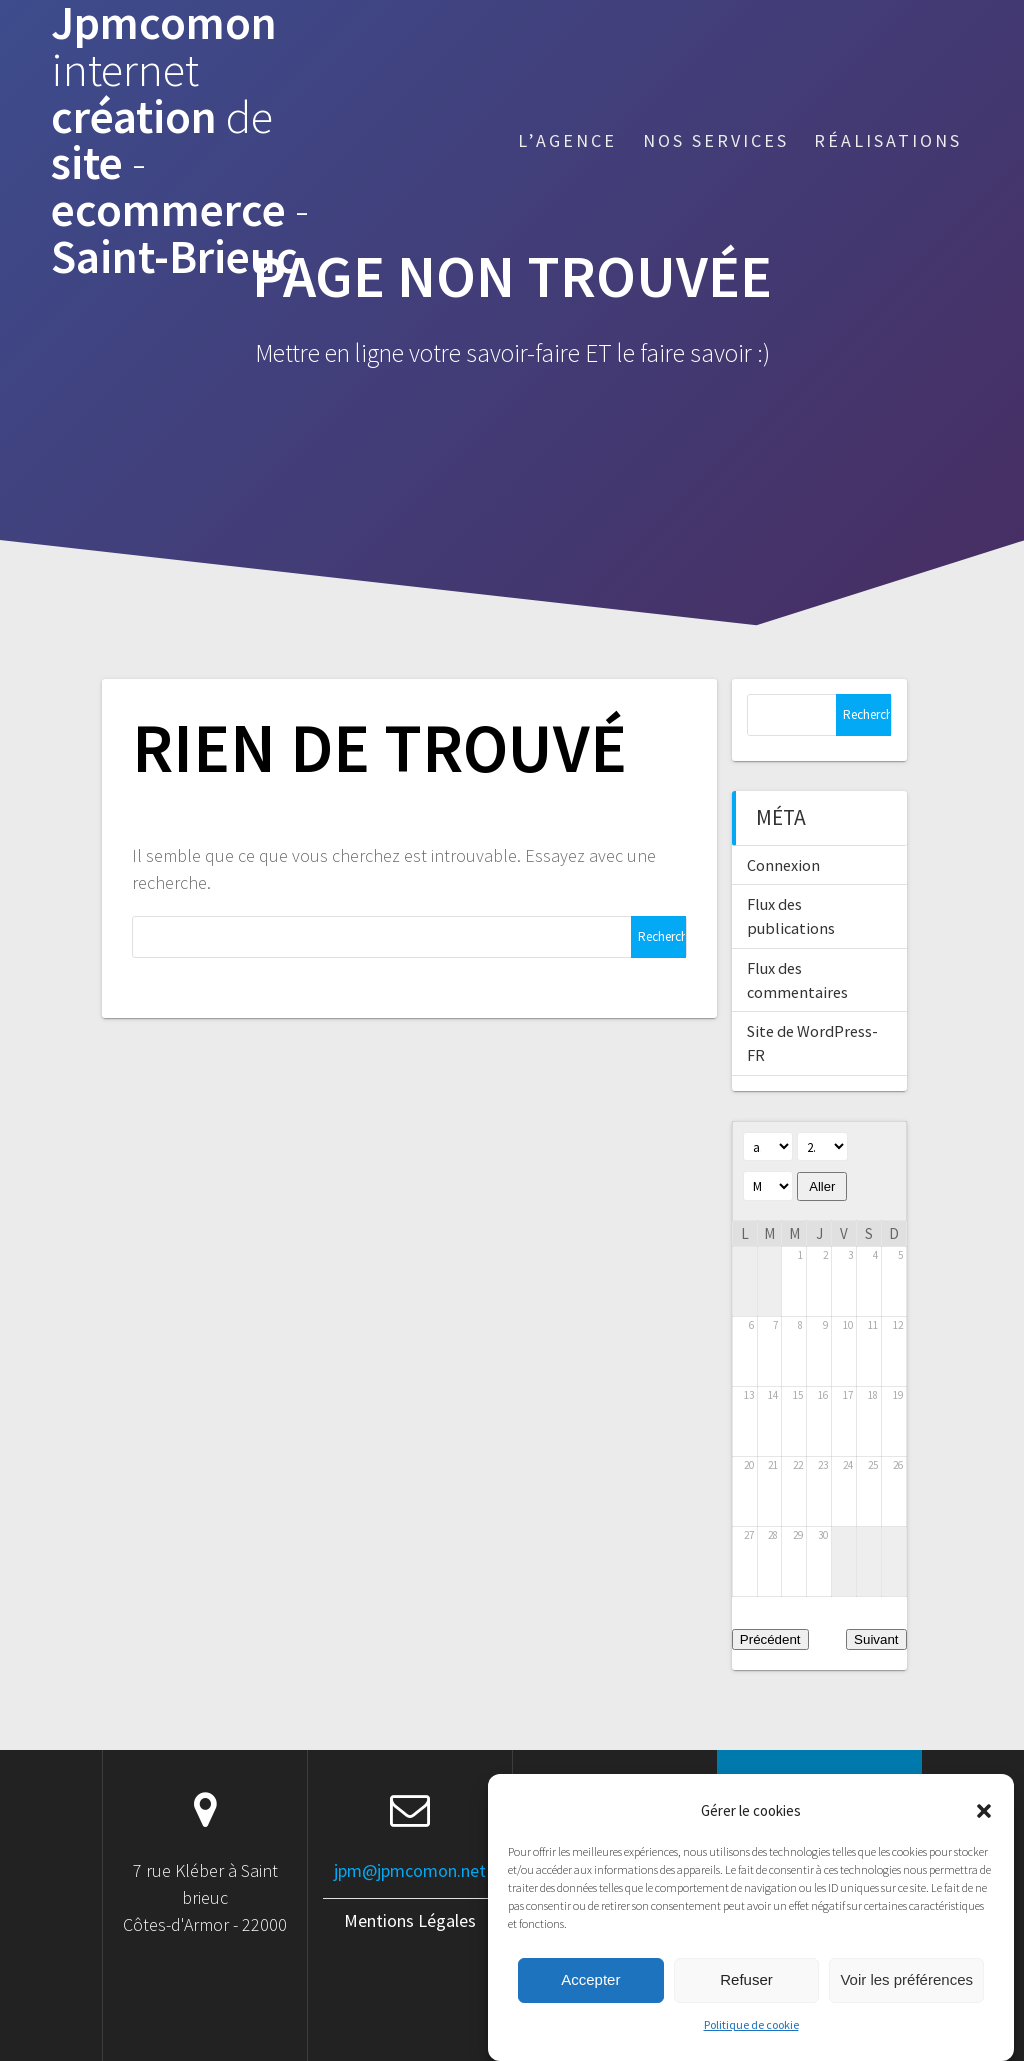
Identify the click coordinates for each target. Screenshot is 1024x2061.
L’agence (567, 140)
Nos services (716, 140)
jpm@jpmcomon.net (410, 1870)
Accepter (590, 2004)
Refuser (746, 2004)
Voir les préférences (906, 2004)
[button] (984, 1836)
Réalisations (888, 140)
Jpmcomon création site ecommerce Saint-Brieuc (180, 140)
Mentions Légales (410, 1920)
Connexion (783, 865)
